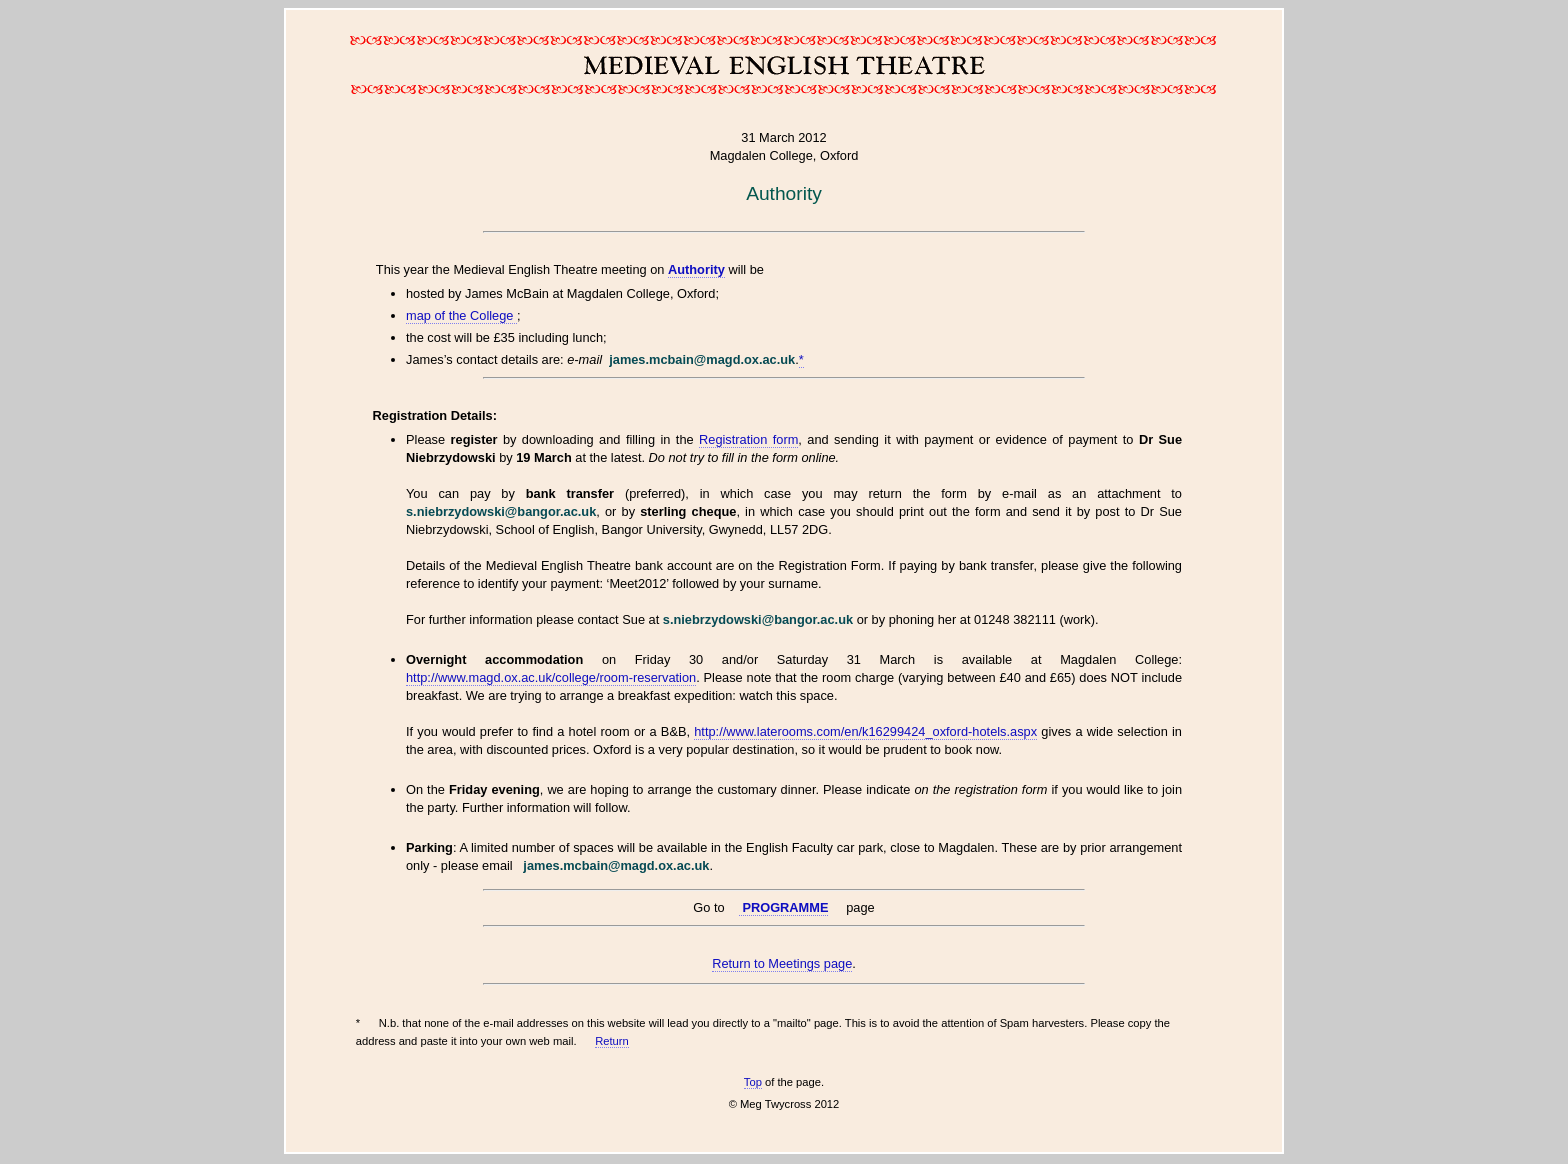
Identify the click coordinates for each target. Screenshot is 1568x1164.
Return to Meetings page (782, 963)
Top (753, 1082)
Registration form (748, 439)
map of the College (461, 315)
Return (612, 1041)
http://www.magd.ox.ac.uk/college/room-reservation (551, 677)
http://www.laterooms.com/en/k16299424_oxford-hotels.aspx (865, 731)
